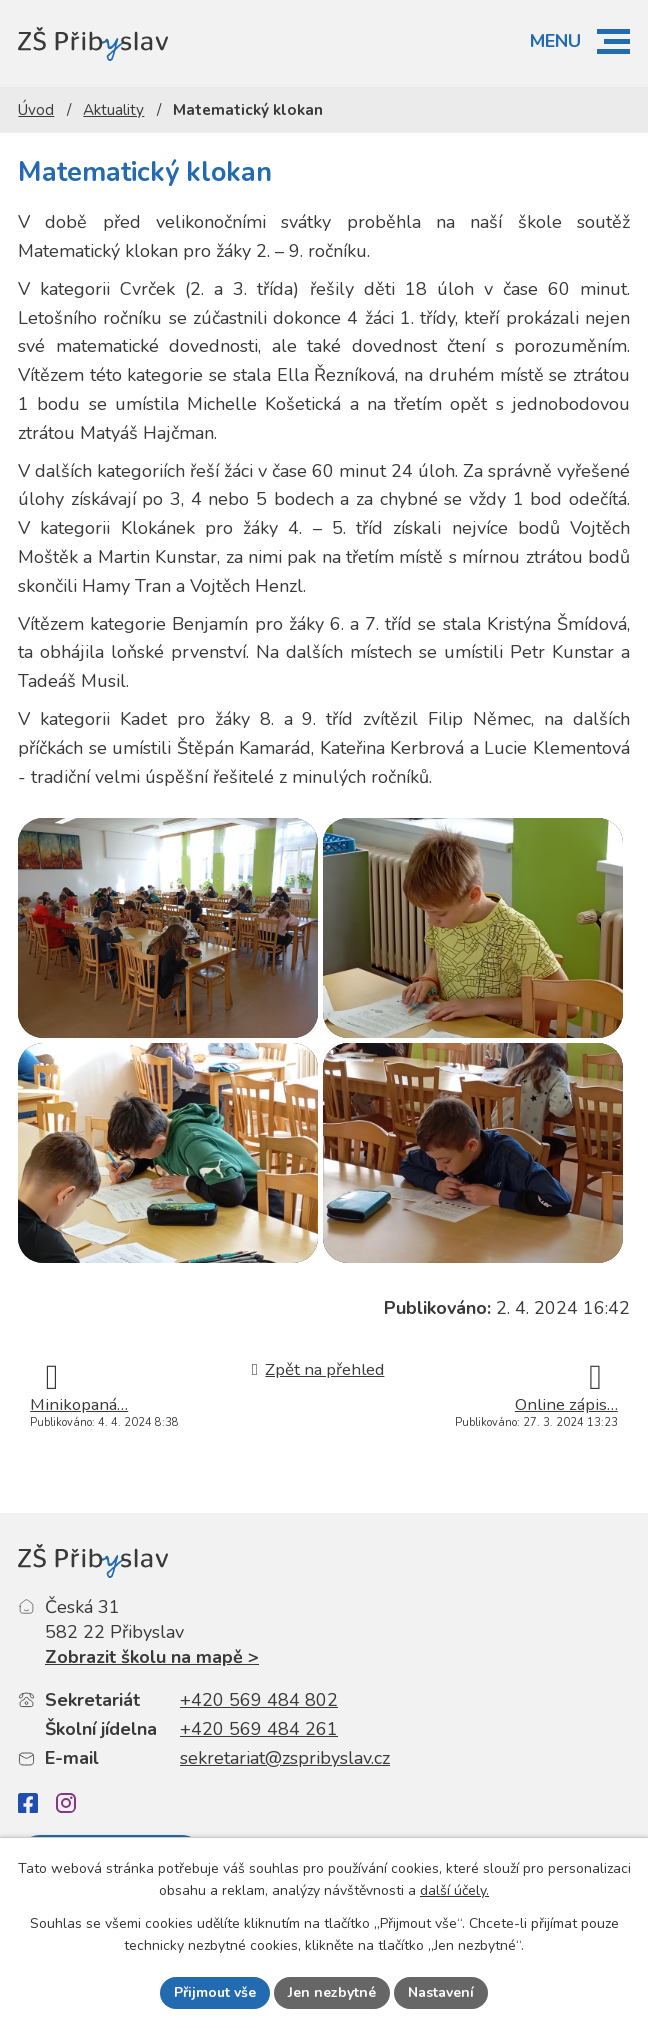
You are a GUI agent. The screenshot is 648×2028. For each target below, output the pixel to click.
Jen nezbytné (332, 1992)
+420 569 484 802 (259, 1700)
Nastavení (441, 1992)
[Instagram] (66, 1803)
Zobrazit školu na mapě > (152, 1657)
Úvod (36, 110)
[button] (613, 41)
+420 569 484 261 (259, 1729)
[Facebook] (28, 1803)
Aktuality (113, 110)
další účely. (454, 1891)
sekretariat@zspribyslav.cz (285, 1758)
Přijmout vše (215, 1992)
